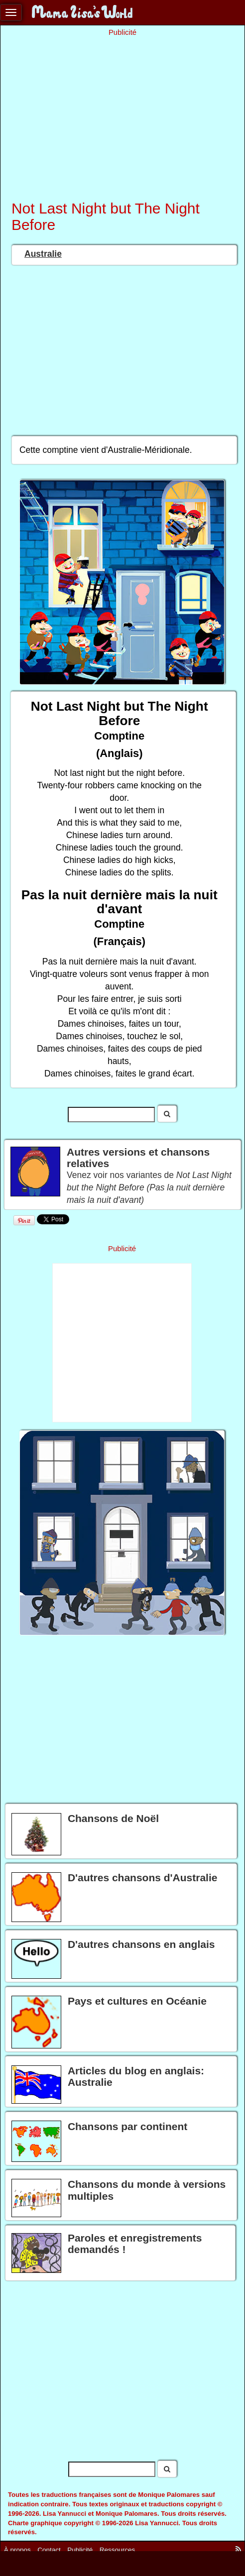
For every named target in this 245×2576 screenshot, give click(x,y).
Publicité (80, 2549)
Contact (49, 2549)
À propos (17, 2549)
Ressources (117, 2549)
